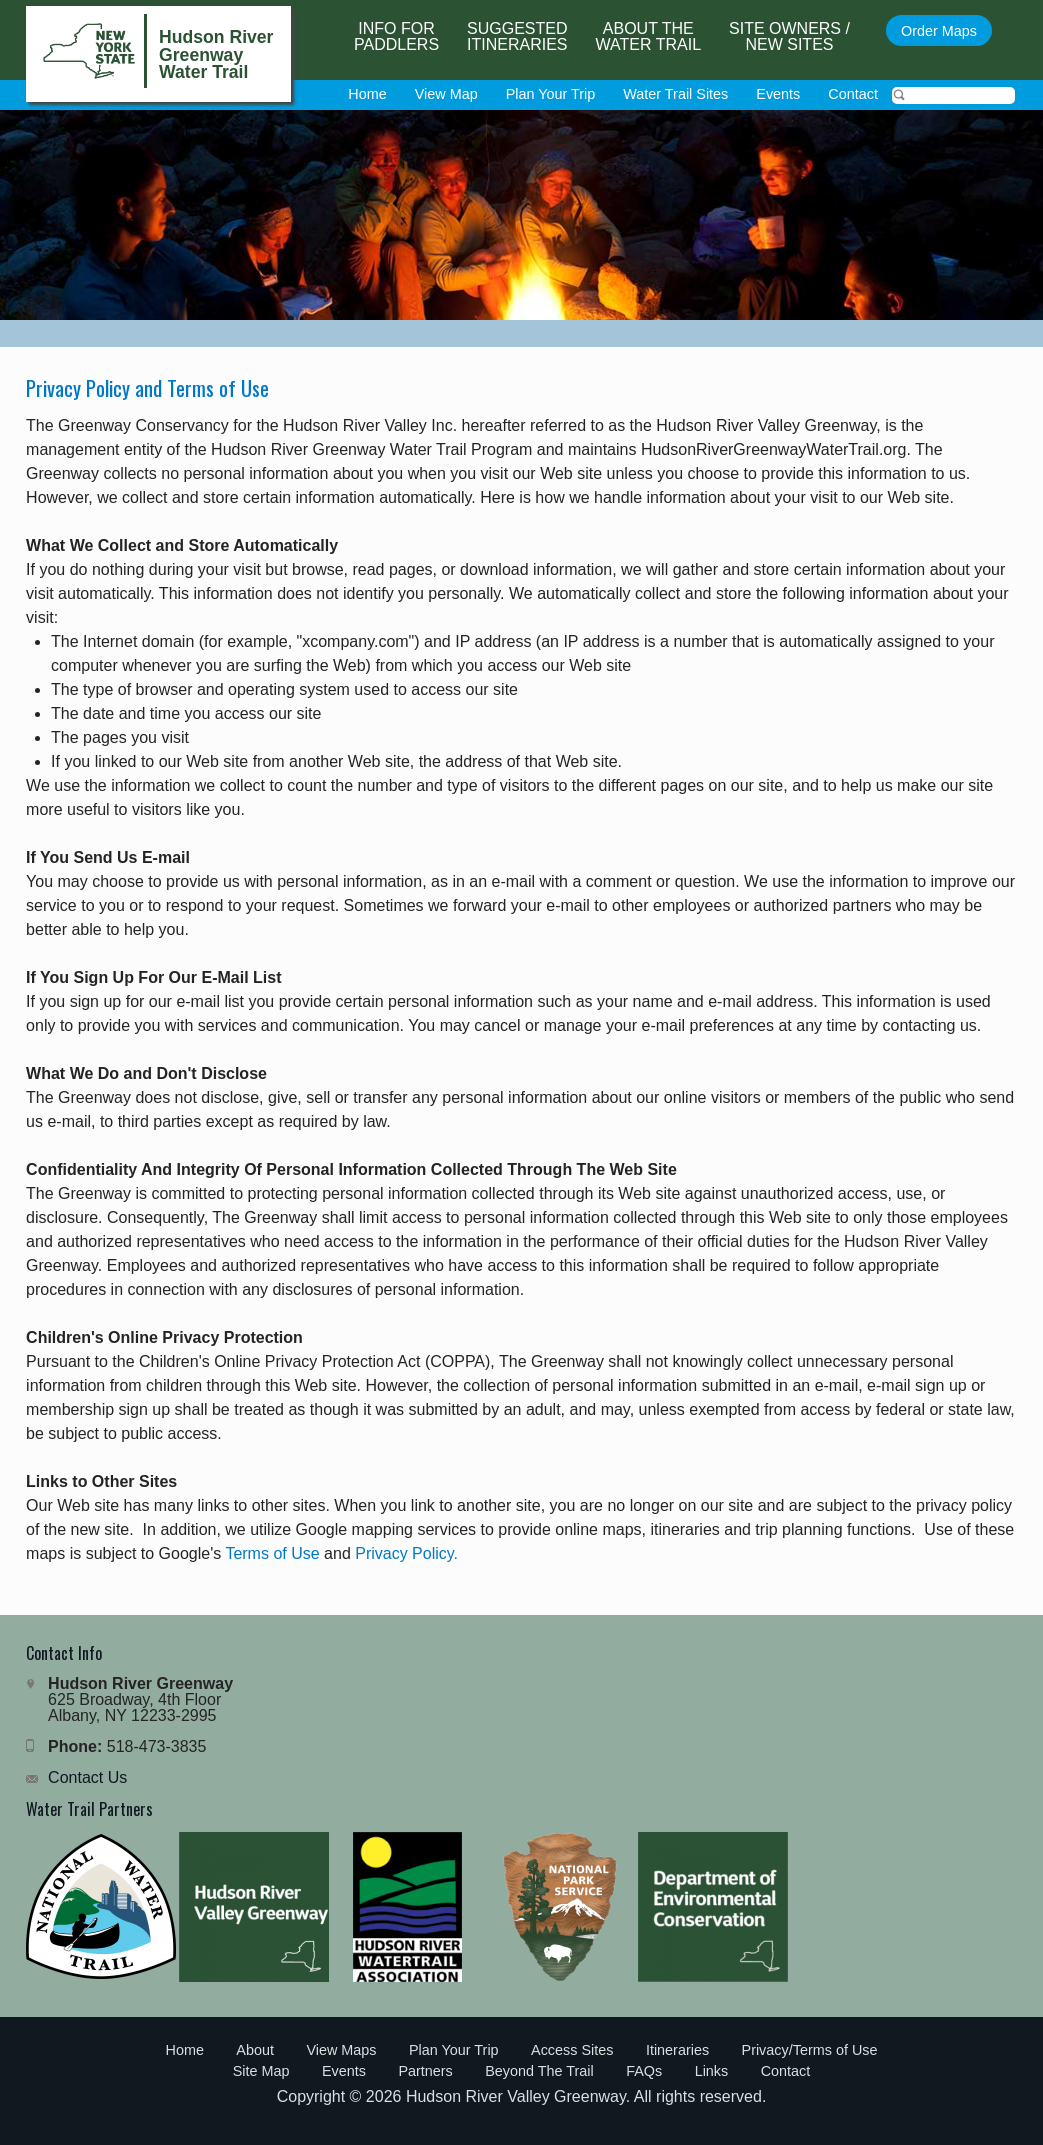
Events (778, 94)
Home (367, 94)
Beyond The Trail (539, 2071)
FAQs (644, 2071)
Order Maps (939, 31)
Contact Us (87, 1777)
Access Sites (572, 2050)
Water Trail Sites (675, 94)
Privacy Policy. (406, 1553)
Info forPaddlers (396, 36)
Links (712, 2071)
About (255, 2050)
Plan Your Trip (551, 94)
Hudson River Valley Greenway (516, 2096)
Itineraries (677, 2050)
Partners (425, 2071)
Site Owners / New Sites (789, 36)
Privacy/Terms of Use (810, 2050)
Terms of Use (272, 1553)
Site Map (261, 2071)
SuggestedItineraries (517, 36)
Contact (853, 94)
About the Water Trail (649, 36)
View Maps (341, 2050)
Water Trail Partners (89, 1809)
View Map (446, 94)
